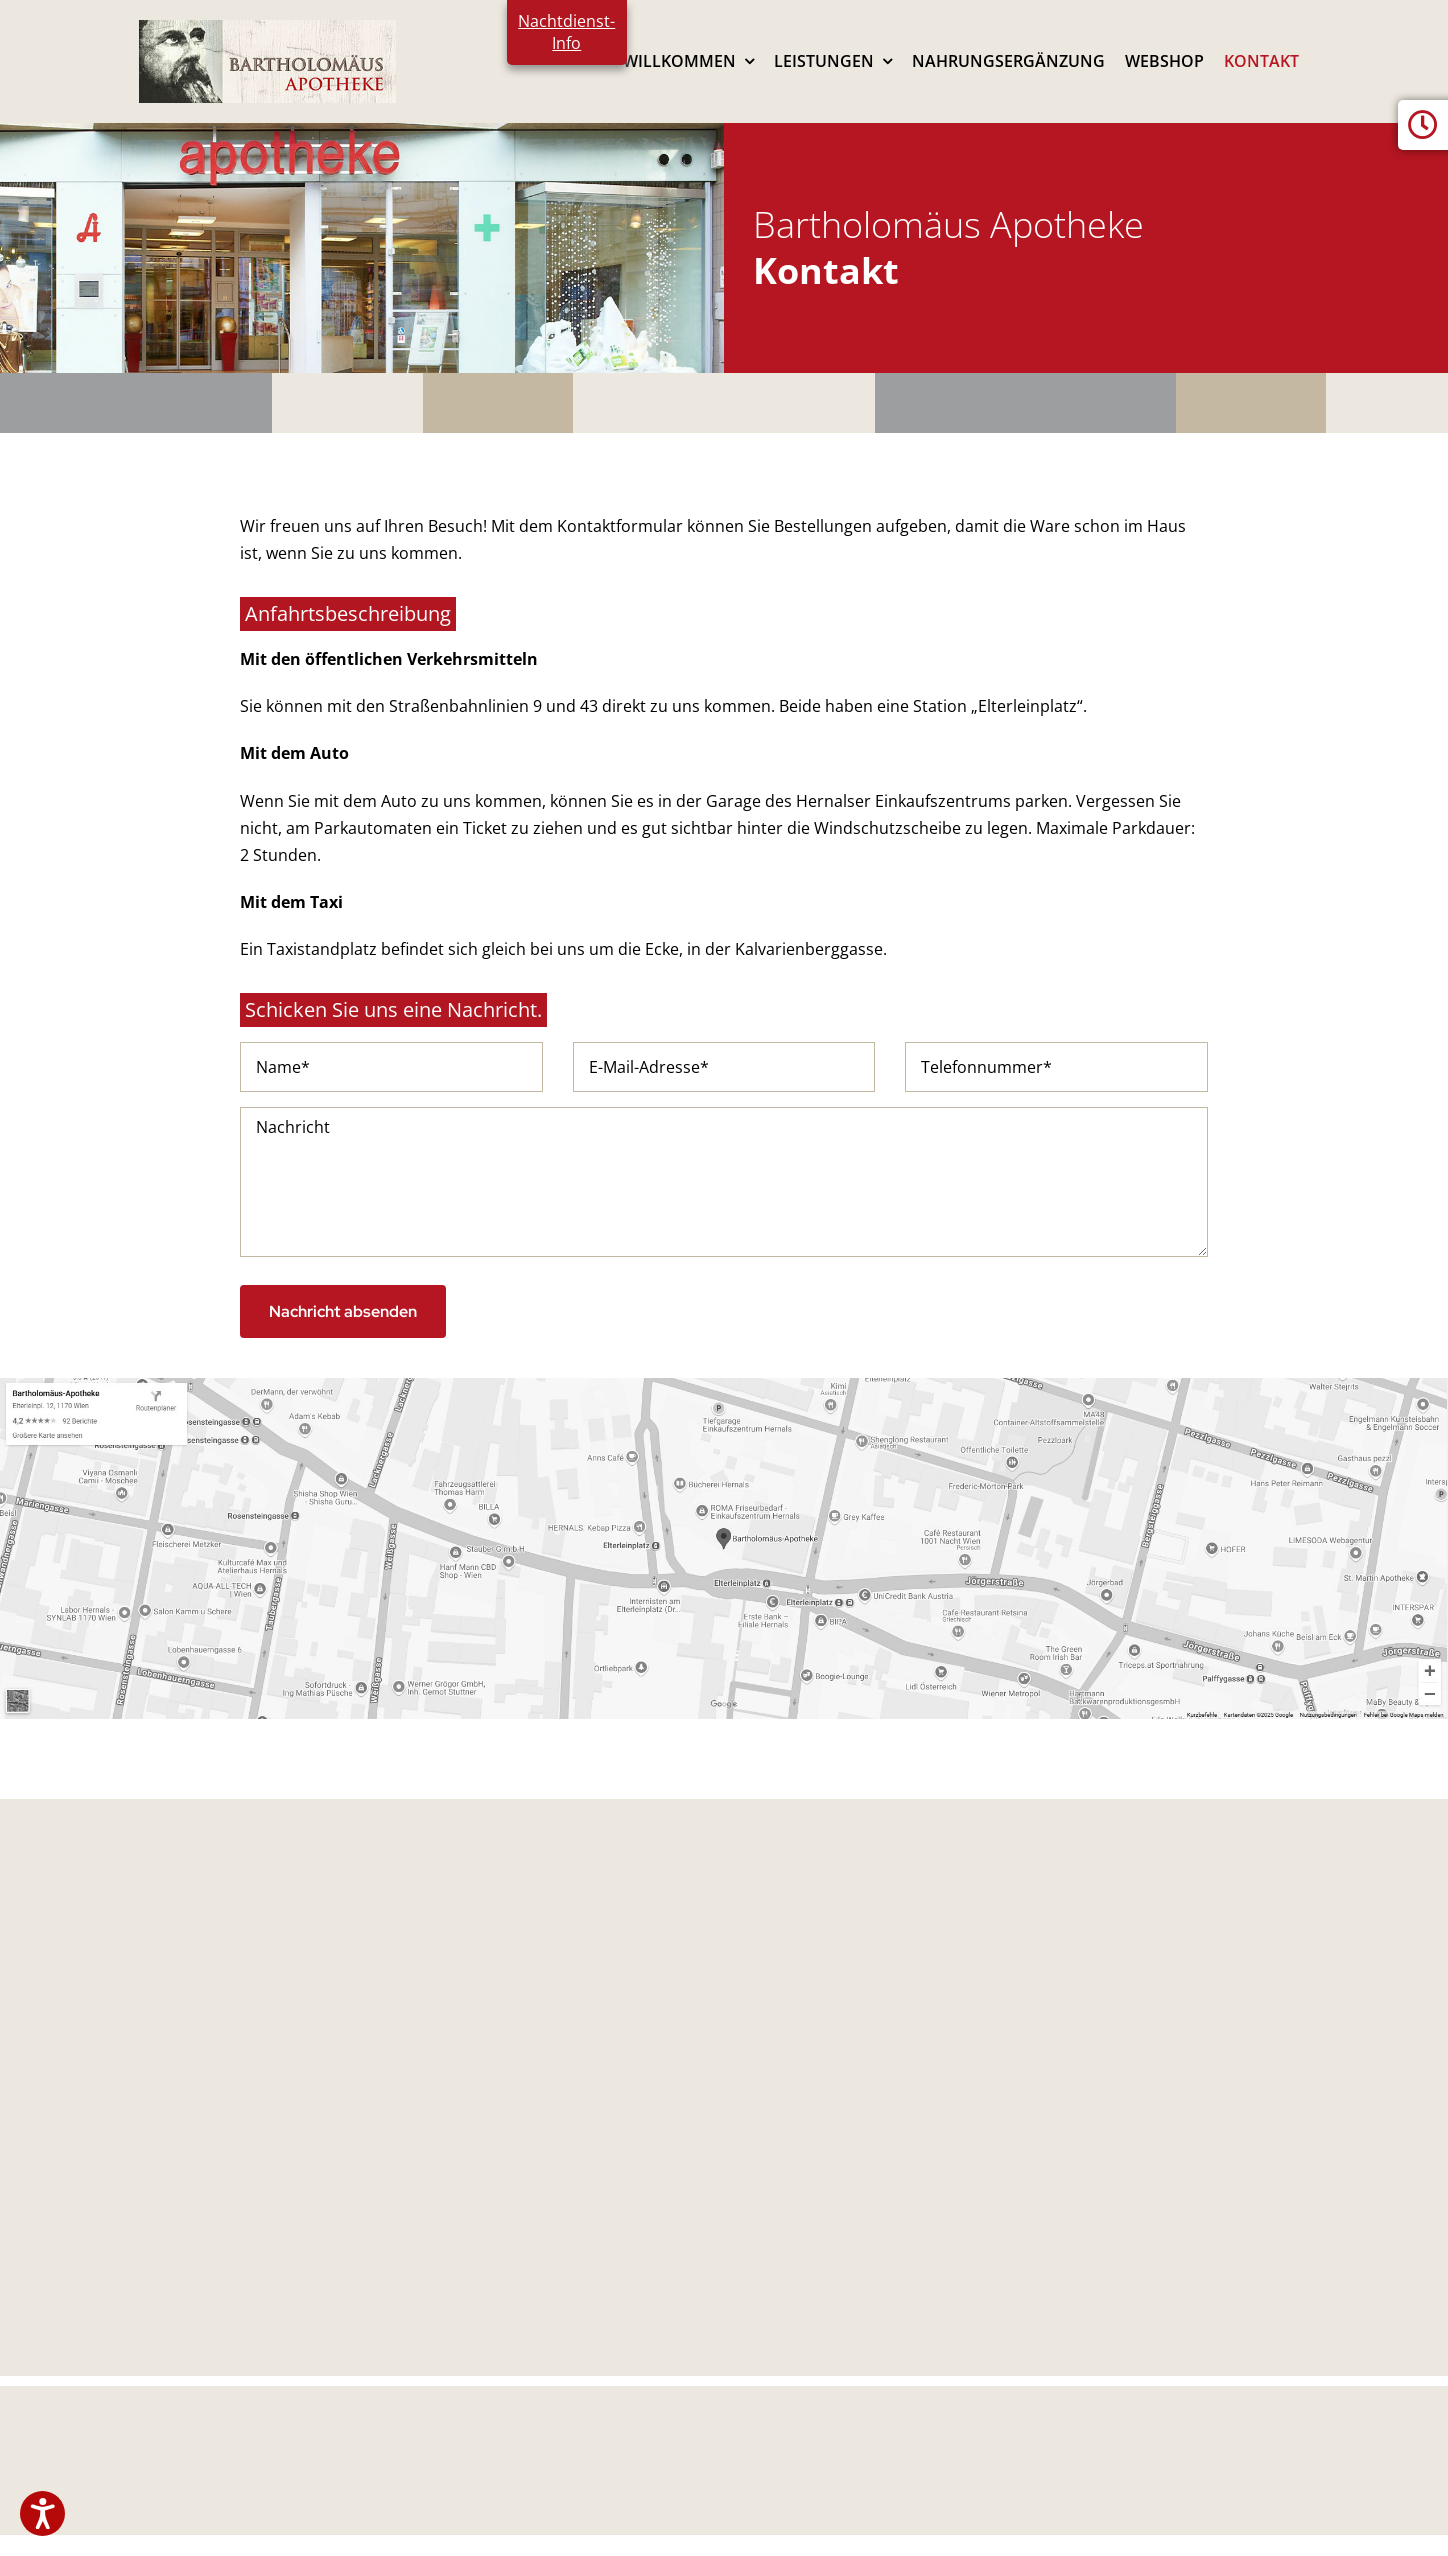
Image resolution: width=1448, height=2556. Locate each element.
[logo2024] (267, 28)
